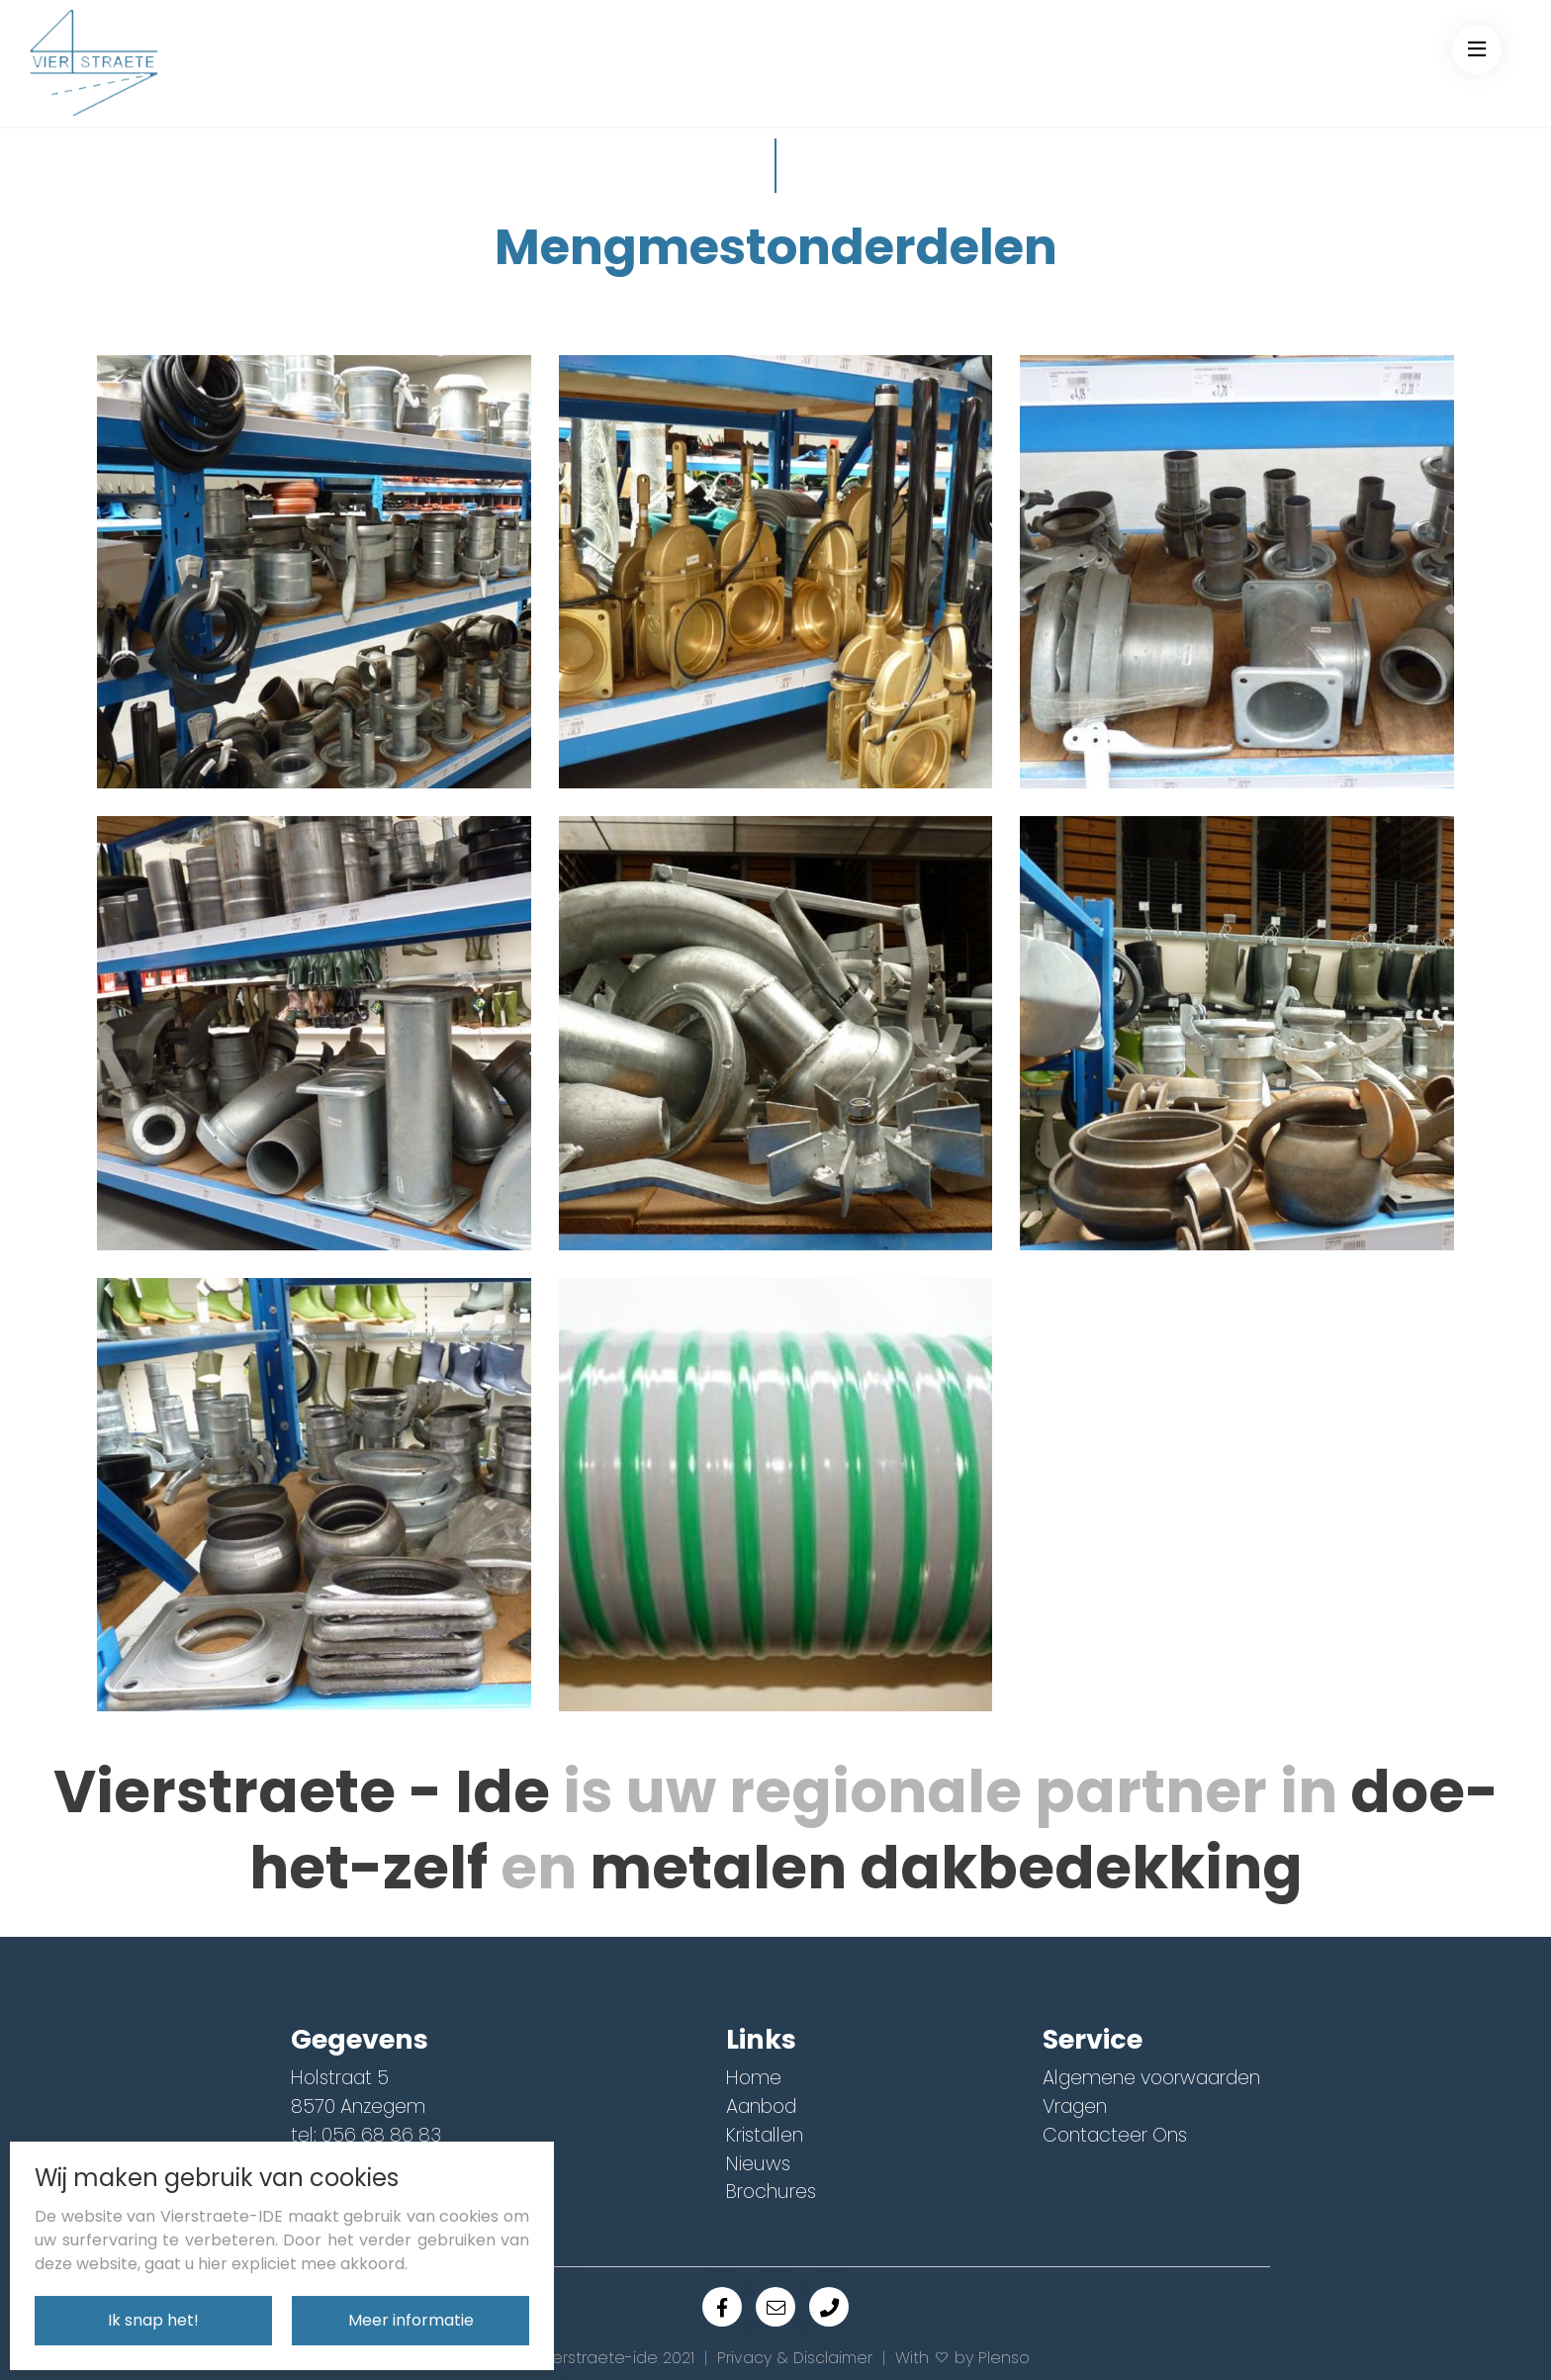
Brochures (771, 2191)
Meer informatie (411, 2320)
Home (753, 2077)
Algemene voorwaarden (1151, 2077)
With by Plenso (962, 2357)
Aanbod (761, 2106)
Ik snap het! (153, 2320)
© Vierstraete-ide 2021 (607, 2357)
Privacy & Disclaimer (794, 2357)
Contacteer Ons (1115, 2135)
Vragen (1075, 2106)
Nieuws (758, 2164)
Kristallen (764, 2135)
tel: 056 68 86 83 (366, 2135)
